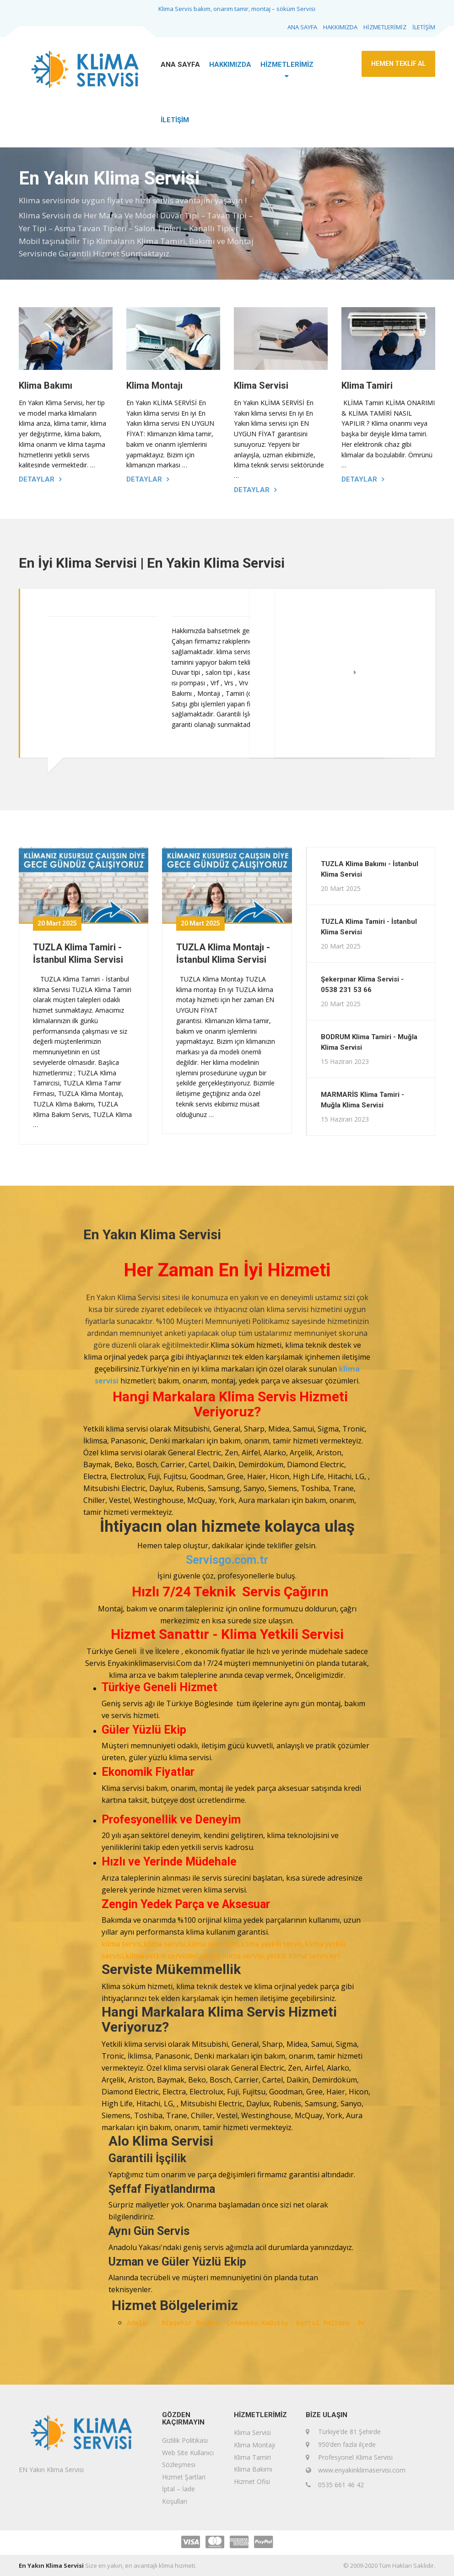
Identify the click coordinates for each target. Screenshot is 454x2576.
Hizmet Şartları (183, 2477)
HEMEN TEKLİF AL (398, 63)
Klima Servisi (261, 385)
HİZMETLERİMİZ (384, 27)
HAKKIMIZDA (340, 27)
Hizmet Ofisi (252, 2481)
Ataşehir (179, 2323)
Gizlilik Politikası (185, 2440)
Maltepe (340, 2323)
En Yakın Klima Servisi (51, 2565)
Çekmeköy (244, 2323)
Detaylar (36, 479)
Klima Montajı (154, 385)
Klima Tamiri (367, 385)
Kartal (309, 2323)
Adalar (144, 2323)
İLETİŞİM (423, 27)
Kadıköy (278, 2323)
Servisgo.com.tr (227, 1560)
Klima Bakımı (45, 385)
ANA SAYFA (302, 27)
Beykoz (211, 2323)
